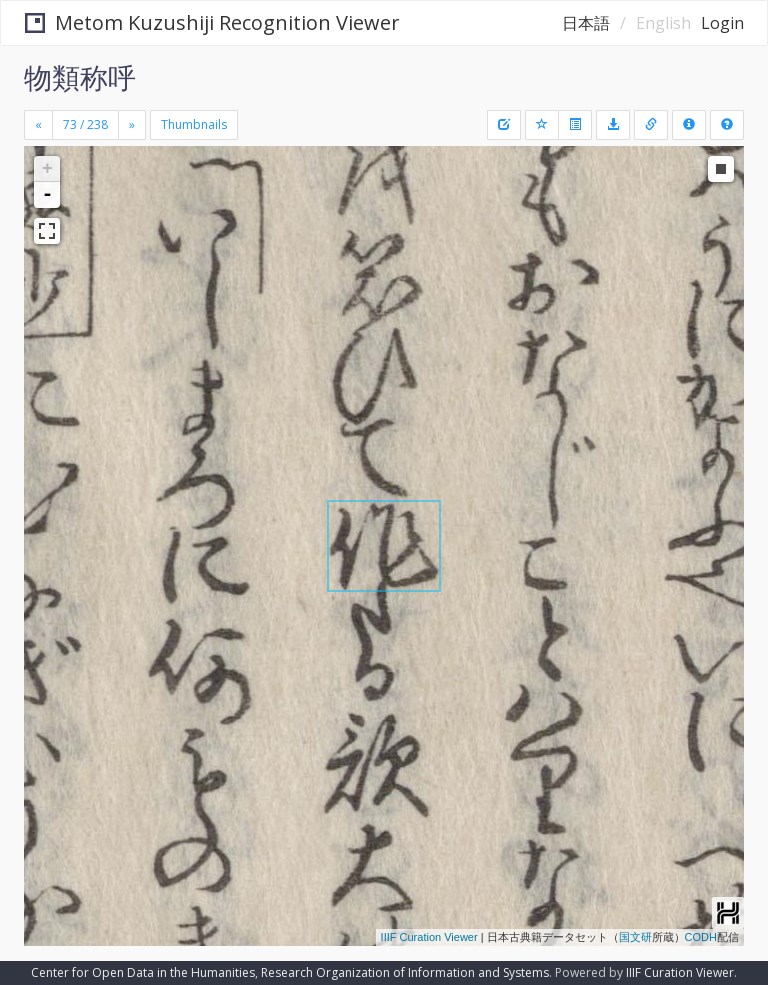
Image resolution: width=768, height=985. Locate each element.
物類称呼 (80, 77)
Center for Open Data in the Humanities (143, 972)
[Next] (132, 125)
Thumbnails (194, 124)
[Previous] (38, 125)
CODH (701, 937)
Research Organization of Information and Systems (405, 972)
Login (722, 23)
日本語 (586, 23)
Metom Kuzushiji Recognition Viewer (212, 22)
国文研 (635, 937)
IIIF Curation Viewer (429, 937)
